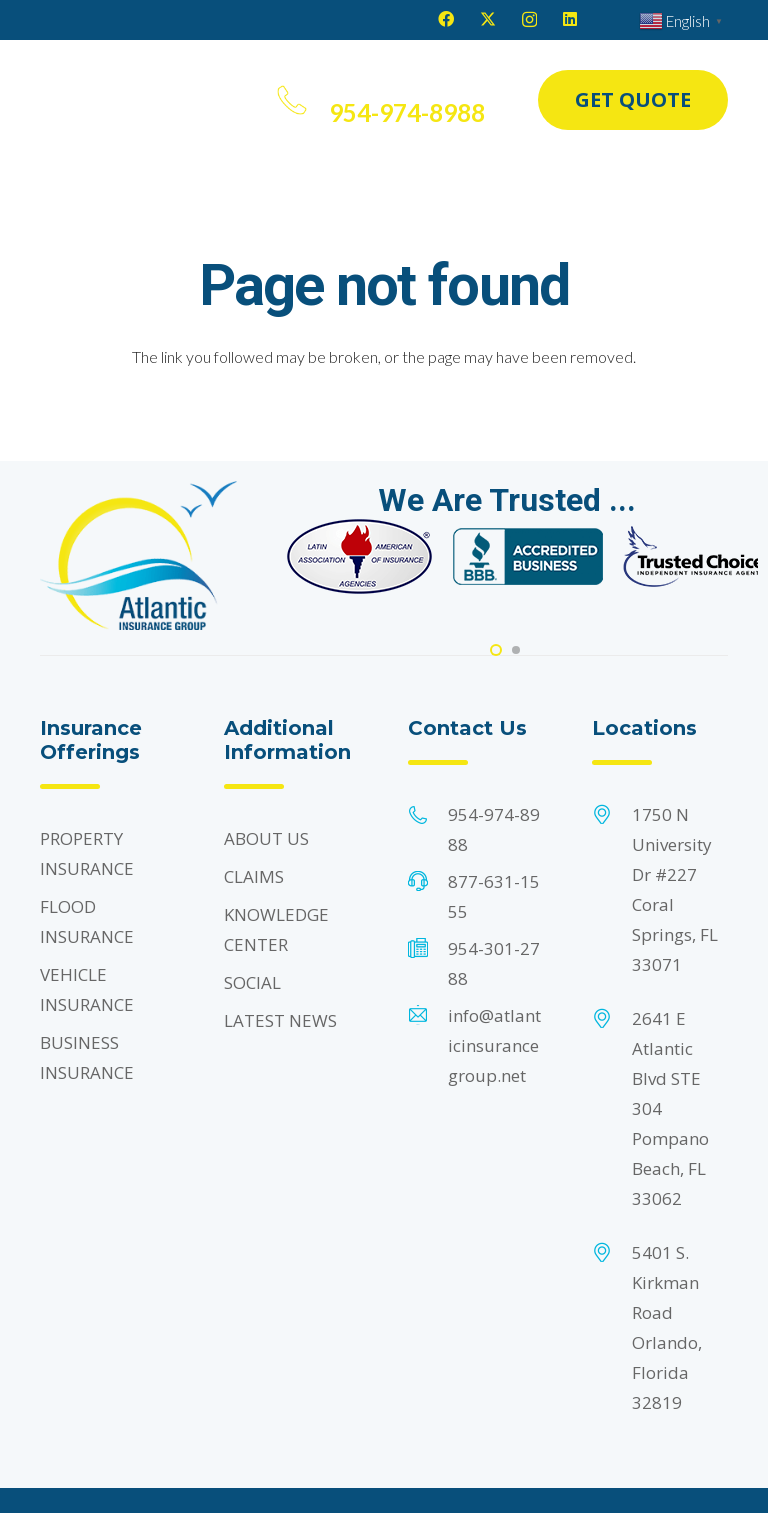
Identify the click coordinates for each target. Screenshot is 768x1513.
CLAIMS (254, 876)
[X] (488, 19)
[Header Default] (117, 100)
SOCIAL (252, 982)
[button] (242, 100)
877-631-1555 (494, 896)
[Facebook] (446, 19)
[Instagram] (529, 20)
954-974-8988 (494, 829)
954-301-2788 (494, 963)
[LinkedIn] (570, 19)
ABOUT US (266, 838)
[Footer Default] (360, 556)
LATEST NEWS (280, 1020)
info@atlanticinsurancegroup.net (494, 1045)
